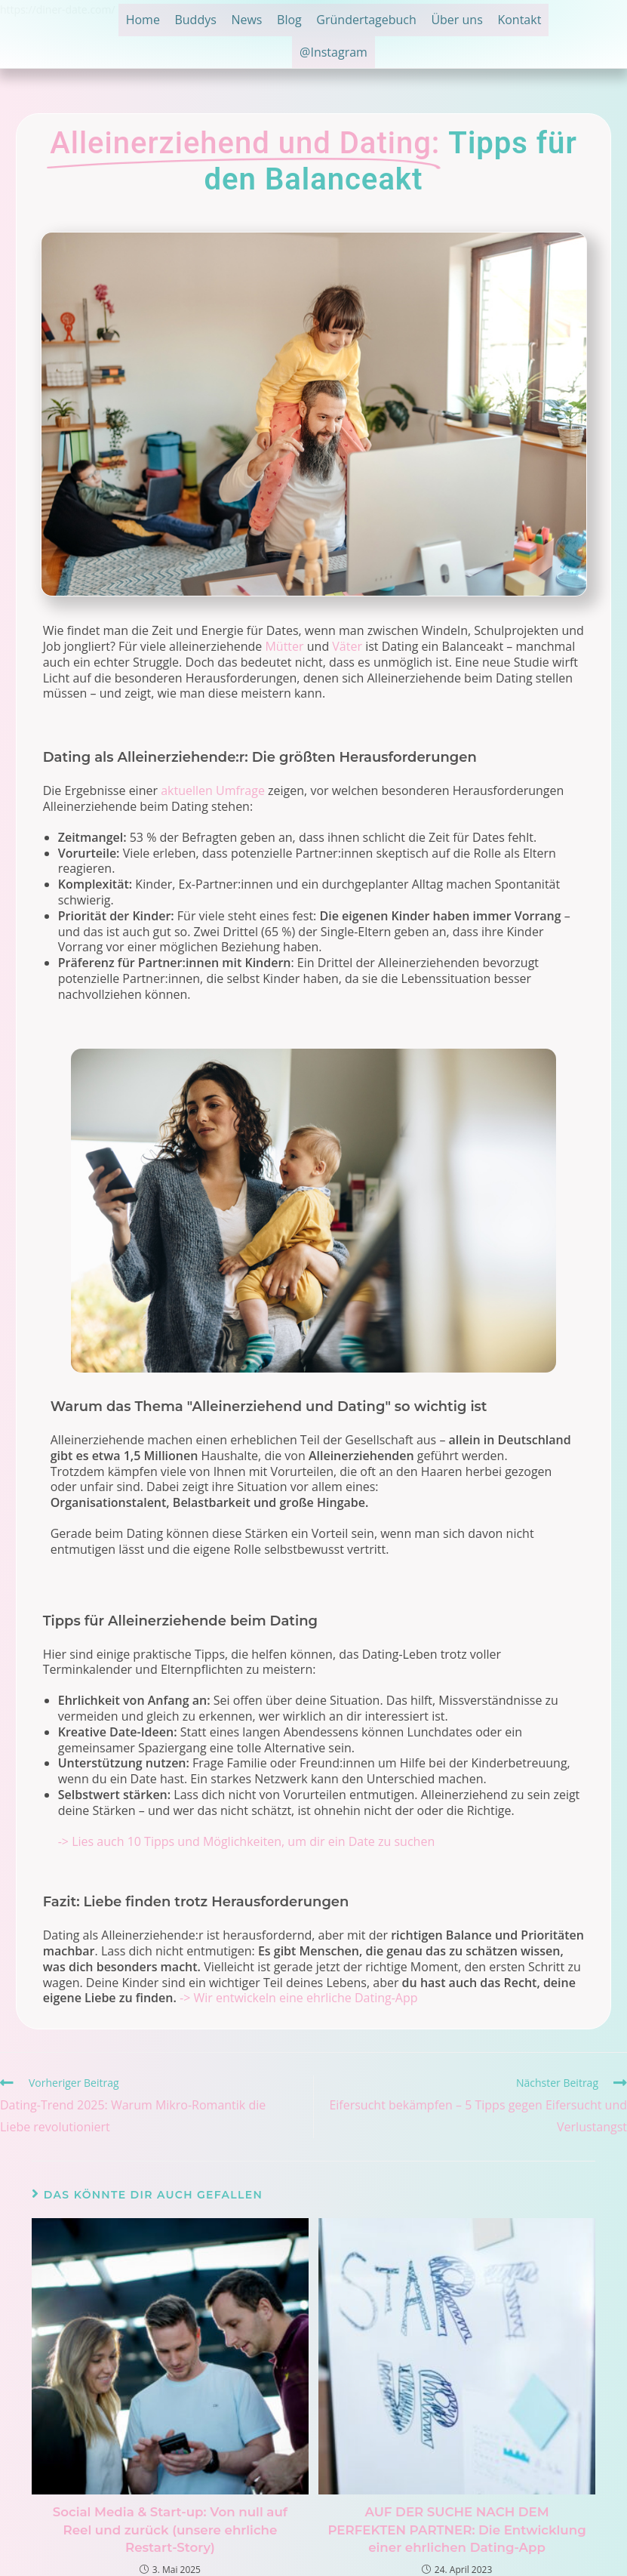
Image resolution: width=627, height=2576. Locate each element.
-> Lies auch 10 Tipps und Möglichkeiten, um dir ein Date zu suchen (246, 1841)
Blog (322, 21)
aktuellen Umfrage (213, 790)
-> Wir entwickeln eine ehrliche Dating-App (299, 1997)
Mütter (284, 646)
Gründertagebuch (407, 21)
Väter (347, 646)
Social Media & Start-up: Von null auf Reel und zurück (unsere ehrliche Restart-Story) (170, 2528)
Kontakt (288, 56)
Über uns (505, 21)
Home (152, 21)
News (272, 21)
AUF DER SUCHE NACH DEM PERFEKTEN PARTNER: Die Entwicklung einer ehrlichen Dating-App (457, 2528)
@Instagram (367, 56)
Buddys (213, 21)
